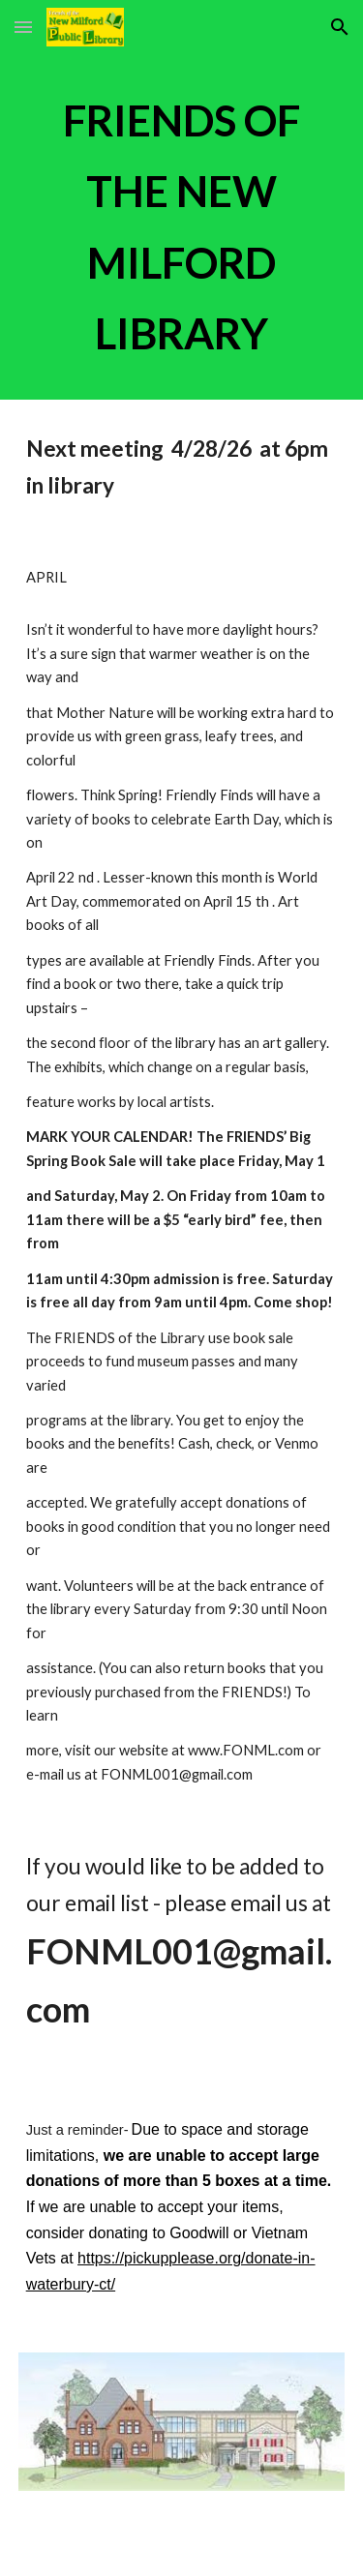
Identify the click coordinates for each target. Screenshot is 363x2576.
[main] (182, 226)
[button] (23, 26)
